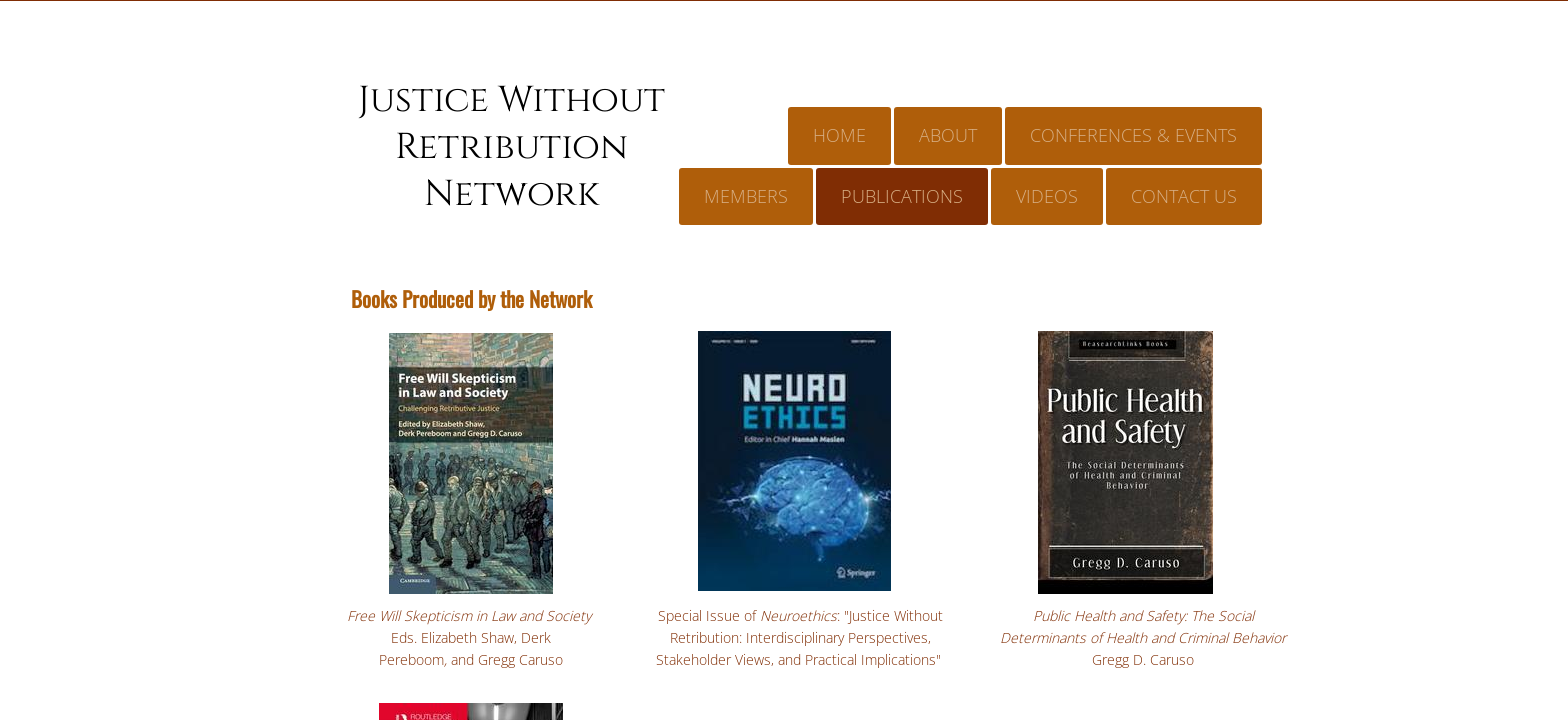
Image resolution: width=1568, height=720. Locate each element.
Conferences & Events (1133, 135)
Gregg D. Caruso (1143, 659)
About (948, 135)
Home (839, 135)
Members (746, 196)
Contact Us (1184, 196)
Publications (902, 196)
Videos (1047, 196)
